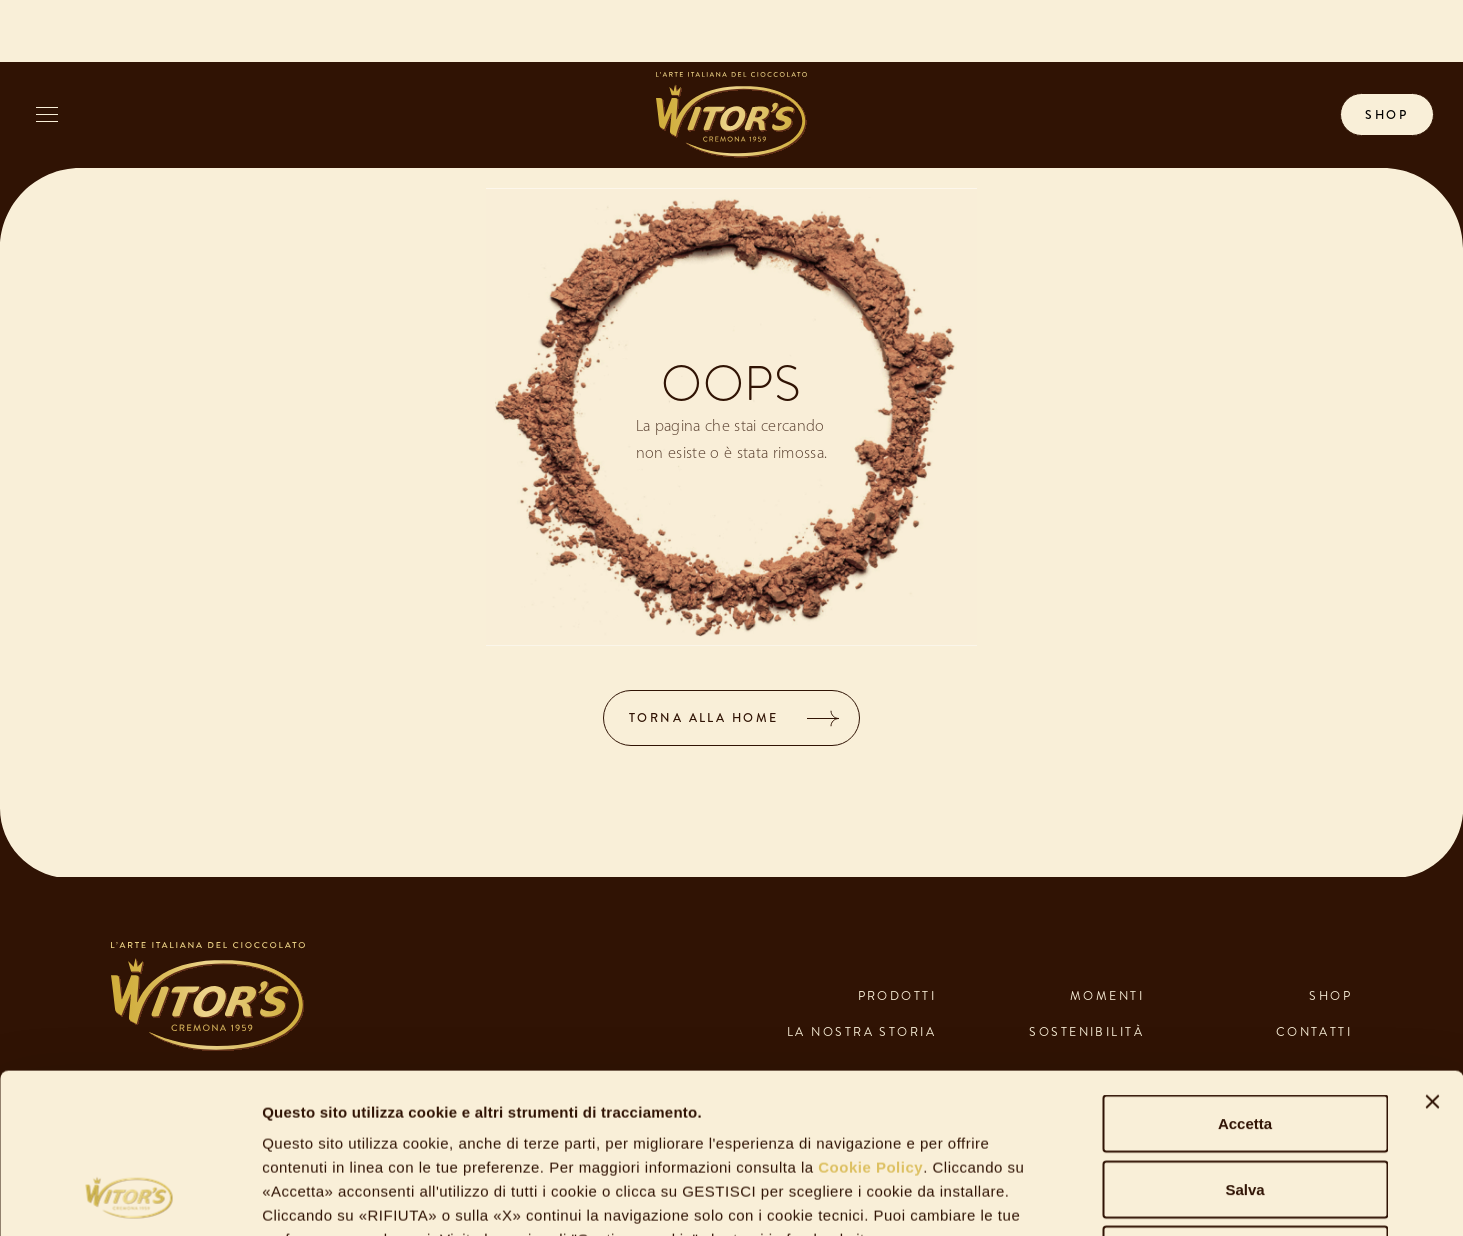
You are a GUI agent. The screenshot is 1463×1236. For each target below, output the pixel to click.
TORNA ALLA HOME (704, 718)
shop (1386, 115)
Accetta (1245, 973)
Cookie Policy (869, 1017)
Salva (1244, 1039)
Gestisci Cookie (1090, 1196)
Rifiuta (1245, 1104)
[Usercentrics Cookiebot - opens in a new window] (129, 1197)
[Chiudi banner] (1432, 952)
